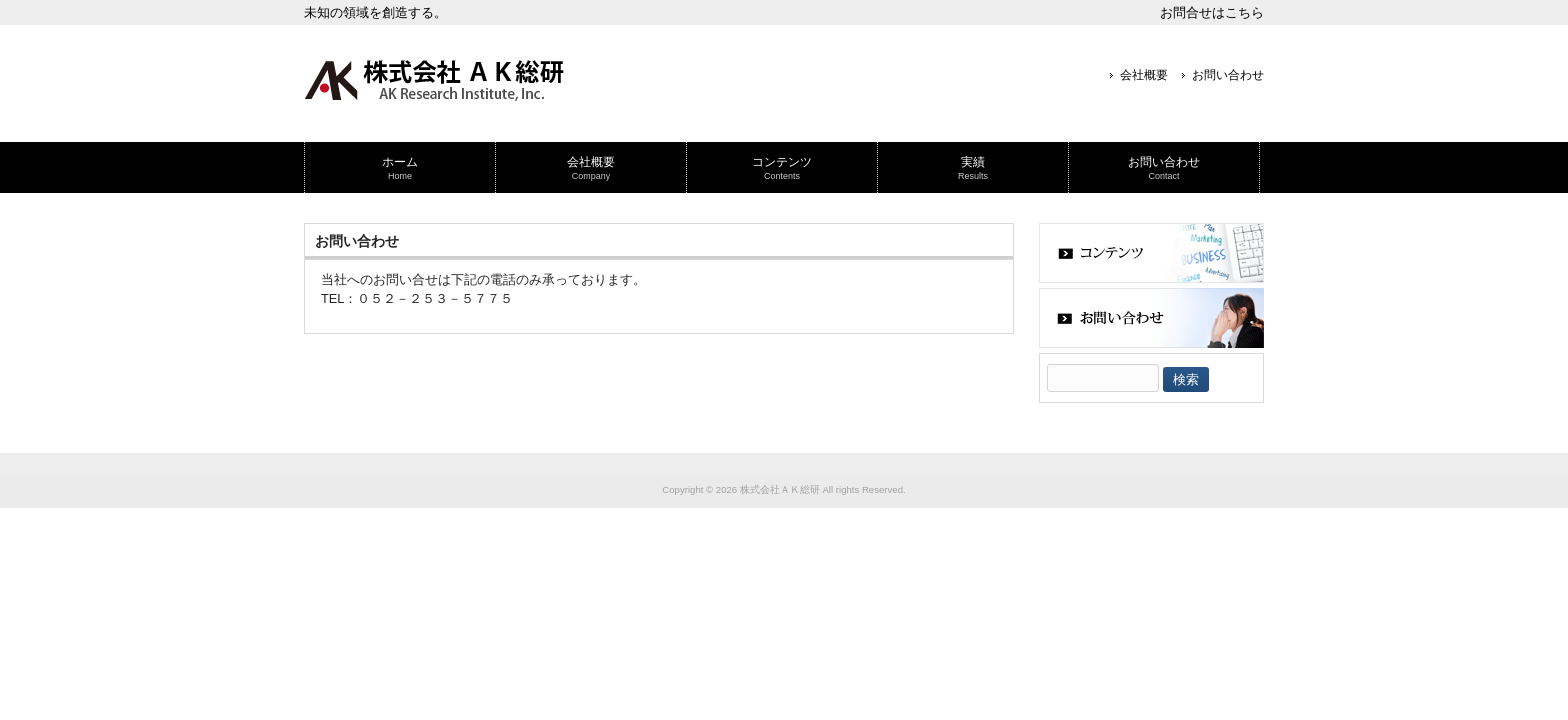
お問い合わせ (1228, 75)
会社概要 (1144, 75)
